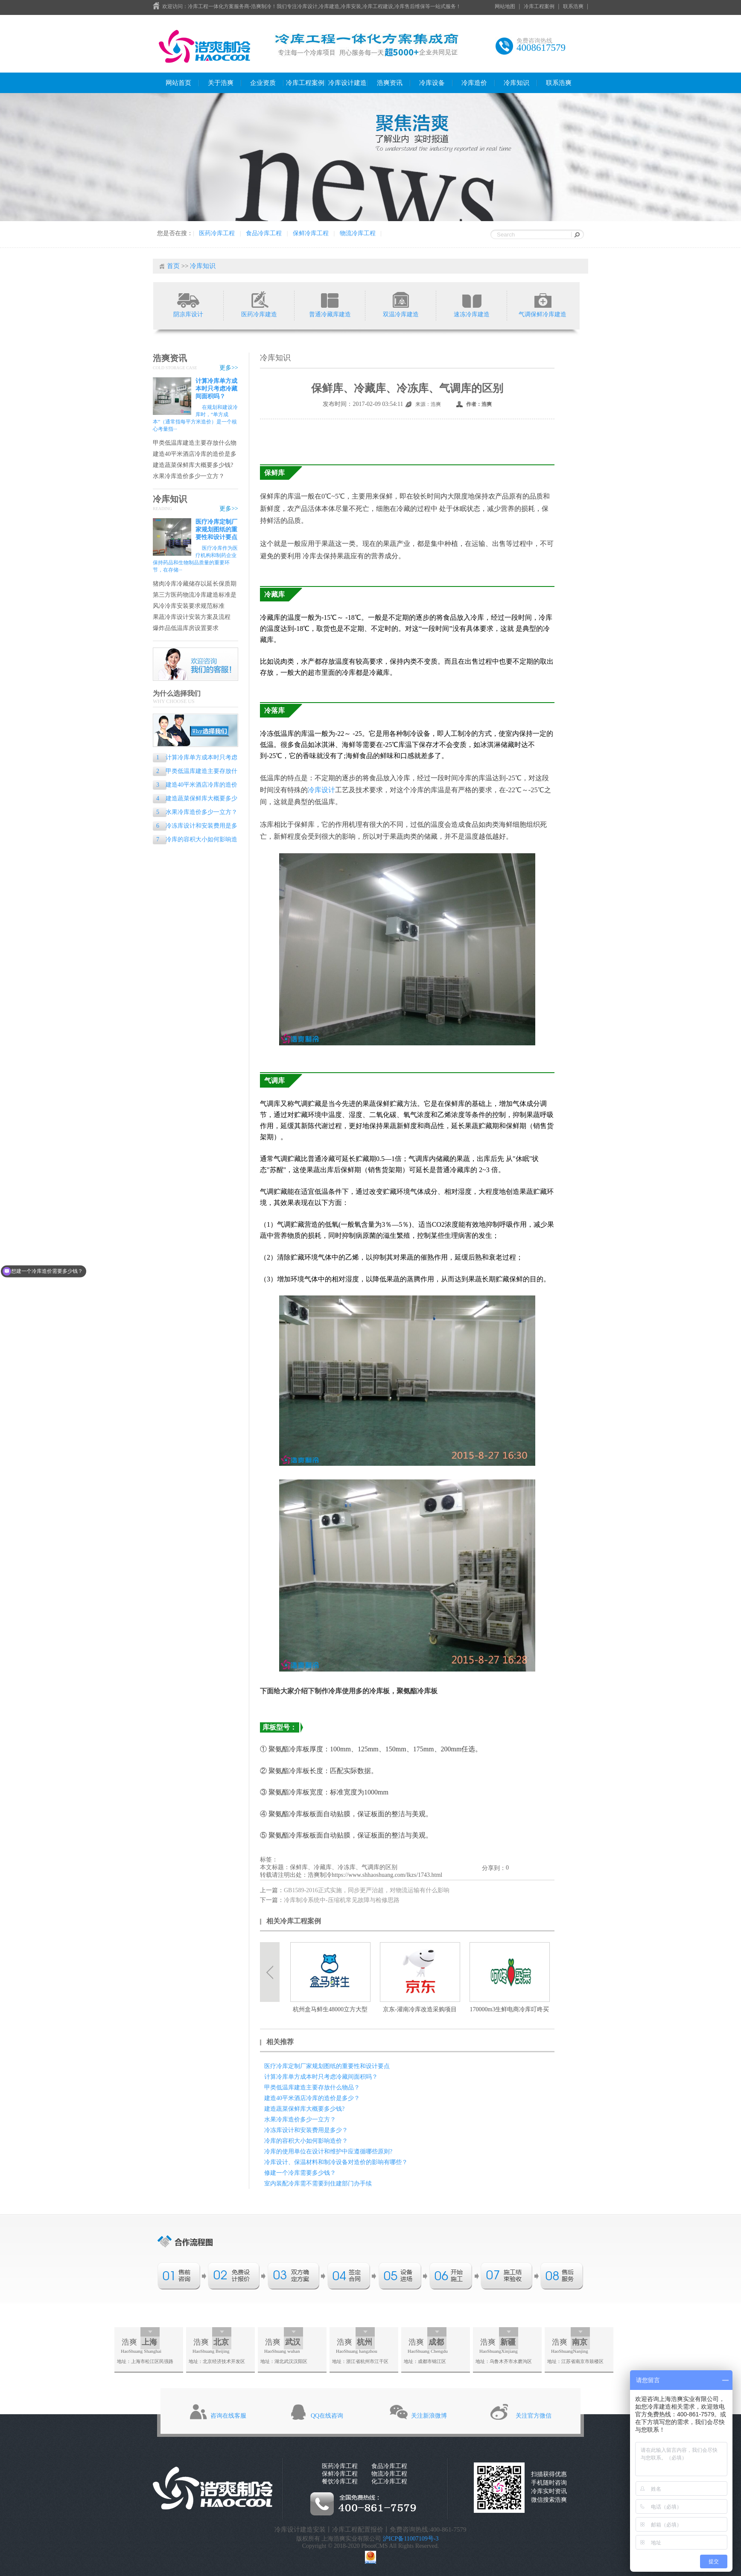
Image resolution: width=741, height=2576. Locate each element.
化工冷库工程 (389, 2481)
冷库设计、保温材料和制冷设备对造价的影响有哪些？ (336, 2162)
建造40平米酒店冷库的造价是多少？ (194, 454)
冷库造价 (474, 82)
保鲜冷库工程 (311, 233)
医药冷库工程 (217, 233)
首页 (173, 266)
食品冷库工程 (264, 233)
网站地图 (505, 6)
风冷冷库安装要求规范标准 (189, 606)
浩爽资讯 (390, 82)
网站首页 (178, 82)
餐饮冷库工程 (340, 2481)
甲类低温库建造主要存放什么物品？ (194, 443)
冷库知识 (516, 82)
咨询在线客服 (228, 2416)
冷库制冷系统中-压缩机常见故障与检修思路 (342, 1900)
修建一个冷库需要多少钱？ (300, 2173)
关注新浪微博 (429, 2416)
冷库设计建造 (347, 82)
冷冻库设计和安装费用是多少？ (195, 827)
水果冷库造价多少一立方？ (189, 476)
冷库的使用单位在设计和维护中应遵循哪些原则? (328, 2151)
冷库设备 (432, 82)
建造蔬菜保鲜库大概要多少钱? (193, 465)
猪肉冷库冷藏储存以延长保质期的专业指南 (194, 584)
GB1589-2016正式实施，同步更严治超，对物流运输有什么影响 (366, 1890)
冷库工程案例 (539, 6)
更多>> (228, 368)
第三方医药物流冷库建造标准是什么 (194, 595)
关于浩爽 (220, 82)
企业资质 (263, 82)
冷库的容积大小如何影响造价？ (195, 840)
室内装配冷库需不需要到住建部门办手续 (318, 2183)
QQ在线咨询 (327, 2416)
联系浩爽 (573, 6)
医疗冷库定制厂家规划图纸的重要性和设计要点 (216, 529)
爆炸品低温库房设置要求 (186, 628)
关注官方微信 (533, 2416)
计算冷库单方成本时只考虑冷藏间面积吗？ (216, 389)
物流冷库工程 (358, 233)
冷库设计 (321, 790)
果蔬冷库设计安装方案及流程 (191, 617)
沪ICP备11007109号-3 (411, 2538)
